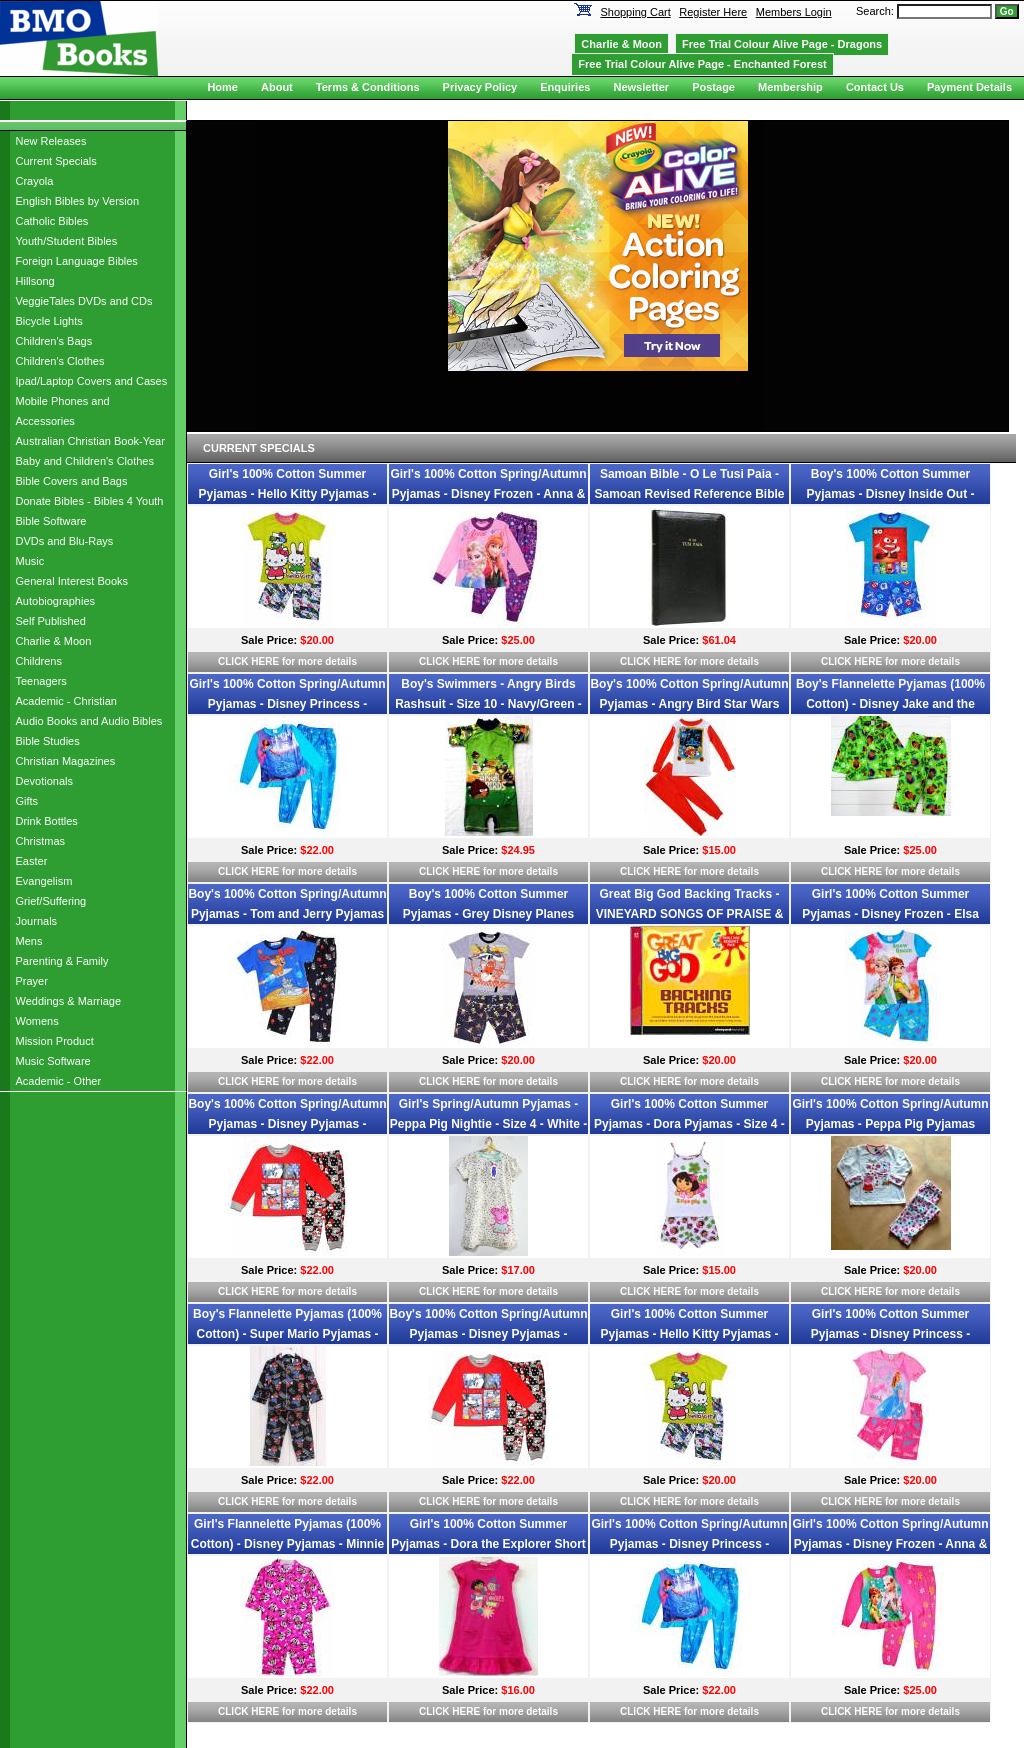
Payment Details (969, 87)
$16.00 (518, 1690)
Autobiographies (56, 601)
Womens (37, 1021)
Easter (32, 861)
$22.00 (317, 850)
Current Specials (56, 161)
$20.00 (317, 640)
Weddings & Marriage (69, 1001)
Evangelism (44, 881)
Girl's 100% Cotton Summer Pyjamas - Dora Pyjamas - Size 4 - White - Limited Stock (689, 1124)
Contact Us (875, 87)
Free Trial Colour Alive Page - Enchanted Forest (702, 64)
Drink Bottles (47, 821)
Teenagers (41, 681)
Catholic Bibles (52, 221)
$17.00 (518, 1270)
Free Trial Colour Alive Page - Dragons (782, 44)
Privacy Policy (480, 87)
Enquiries (565, 87)
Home (222, 87)
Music (30, 561)
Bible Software (51, 521)
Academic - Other (59, 1081)
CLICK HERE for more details (287, 661)
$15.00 (719, 850)
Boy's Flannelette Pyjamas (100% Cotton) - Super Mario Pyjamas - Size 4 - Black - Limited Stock (287, 1334)
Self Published (51, 621)
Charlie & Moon (54, 641)
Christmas (41, 841)
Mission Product (55, 1041)
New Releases (51, 141)
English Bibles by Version (78, 201)
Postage (713, 87)
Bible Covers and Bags (72, 481)
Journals (37, 921)
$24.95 (518, 850)
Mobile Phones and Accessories (63, 411)
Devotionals (44, 781)
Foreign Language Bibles (77, 261)
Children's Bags (54, 341)
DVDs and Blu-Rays (65, 541)
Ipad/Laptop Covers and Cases (92, 381)
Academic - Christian (66, 701)
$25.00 (518, 640)
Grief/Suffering (51, 901)
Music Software (53, 1061)
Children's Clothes (60, 361)
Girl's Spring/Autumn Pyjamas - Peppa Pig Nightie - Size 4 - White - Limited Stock (488, 1124)
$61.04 (719, 640)
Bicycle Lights (49, 321)
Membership (790, 87)
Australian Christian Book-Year (90, 441)
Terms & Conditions (368, 87)
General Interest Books (72, 581)
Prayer (32, 981)
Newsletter (641, 87)
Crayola (35, 181)
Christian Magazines (66, 761)
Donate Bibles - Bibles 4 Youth (90, 501)
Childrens (39, 661)
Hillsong (35, 281)
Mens (29, 941)
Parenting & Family (62, 961)
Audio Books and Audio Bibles (89, 721)
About (277, 87)
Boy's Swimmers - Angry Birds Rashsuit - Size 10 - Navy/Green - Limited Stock (488, 704)
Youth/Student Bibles (67, 241)
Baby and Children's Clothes (85, 461)
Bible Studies (48, 741)
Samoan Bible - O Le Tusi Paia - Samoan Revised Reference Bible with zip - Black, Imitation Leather (689, 494)
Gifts (27, 801)
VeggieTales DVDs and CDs (84, 301)
